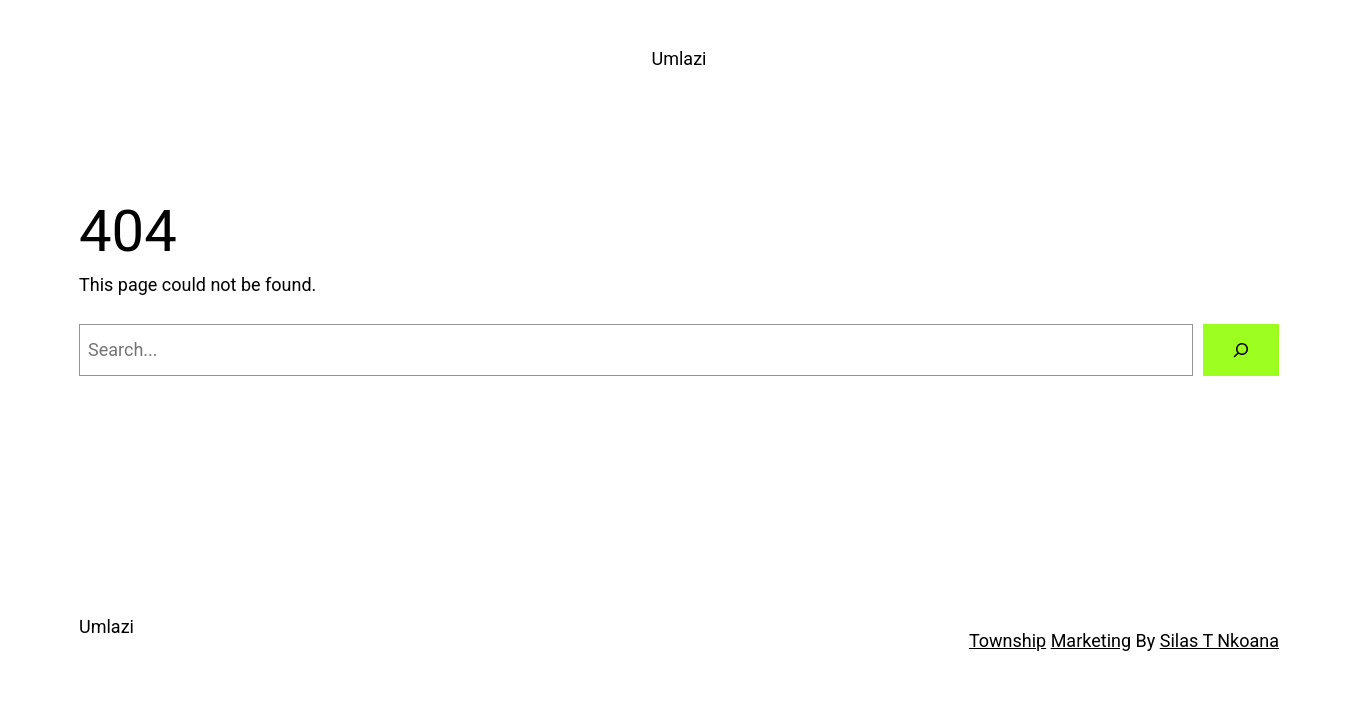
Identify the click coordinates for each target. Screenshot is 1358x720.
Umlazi (679, 58)
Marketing (1091, 640)
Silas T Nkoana (1219, 640)
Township (1007, 640)
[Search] (1241, 350)
